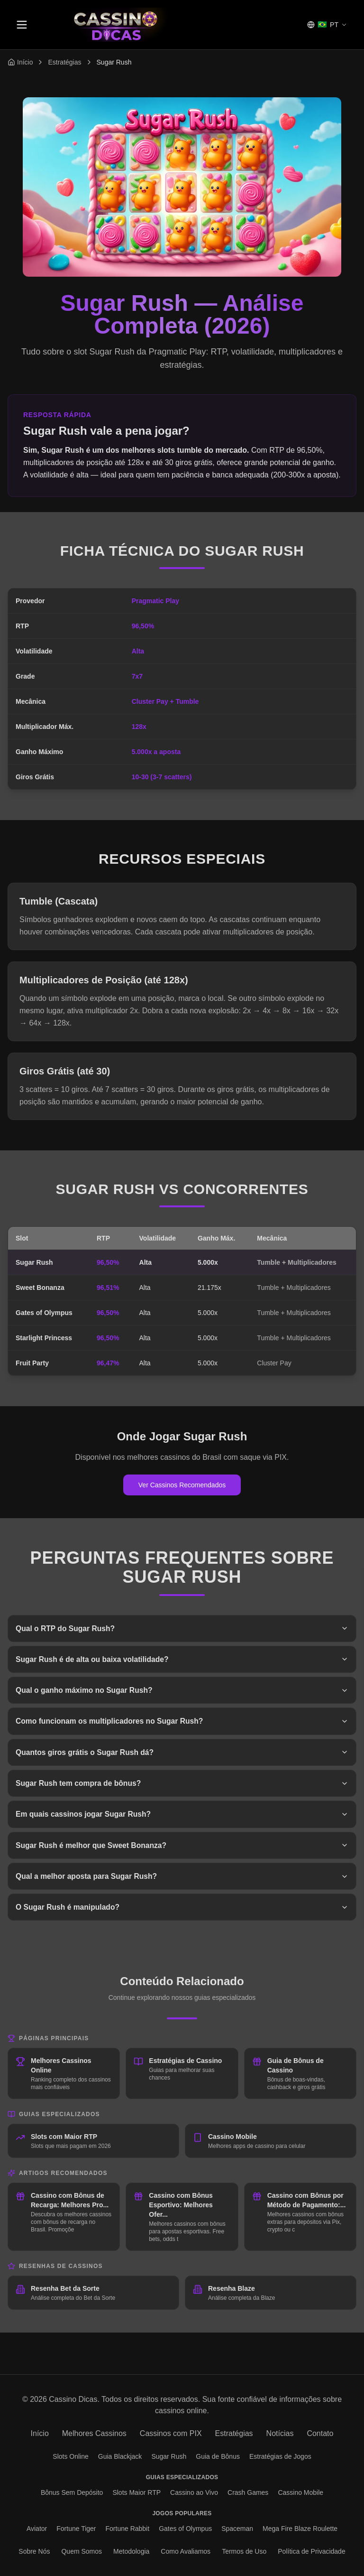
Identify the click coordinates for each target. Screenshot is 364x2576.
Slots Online (70, 2456)
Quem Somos (81, 2551)
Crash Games (248, 2492)
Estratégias (64, 62)
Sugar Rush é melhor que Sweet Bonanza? (182, 1848)
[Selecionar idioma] (327, 24)
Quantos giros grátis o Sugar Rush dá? (182, 1754)
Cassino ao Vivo (194, 2492)
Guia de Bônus (218, 2456)
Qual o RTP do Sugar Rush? (182, 1628)
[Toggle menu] (21, 24)
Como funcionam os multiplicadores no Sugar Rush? (182, 1722)
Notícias (280, 2433)
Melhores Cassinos (94, 2433)
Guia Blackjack (120, 2456)
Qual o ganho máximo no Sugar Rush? (182, 1691)
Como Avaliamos (185, 2551)
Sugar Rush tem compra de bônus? (182, 1785)
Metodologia (131, 2551)
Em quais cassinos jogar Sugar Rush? (182, 1816)
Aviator (37, 2528)
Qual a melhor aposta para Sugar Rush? (182, 1879)
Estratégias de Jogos (280, 2456)
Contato (320, 2433)
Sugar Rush (168, 2456)
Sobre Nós (34, 2551)
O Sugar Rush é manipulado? (182, 1910)
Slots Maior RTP (136, 2492)
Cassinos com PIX (171, 2433)
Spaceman (237, 2528)
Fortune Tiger (76, 2528)
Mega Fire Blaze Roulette (300, 2528)
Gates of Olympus (185, 2528)
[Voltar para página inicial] (20, 62)
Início (40, 2433)
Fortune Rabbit (128, 2528)
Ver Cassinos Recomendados (182, 1485)
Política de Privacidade (311, 2551)
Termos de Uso (244, 2551)
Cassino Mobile (300, 2492)
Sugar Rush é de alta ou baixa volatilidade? (182, 1660)
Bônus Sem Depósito (72, 2492)
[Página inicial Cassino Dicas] (115, 25)
